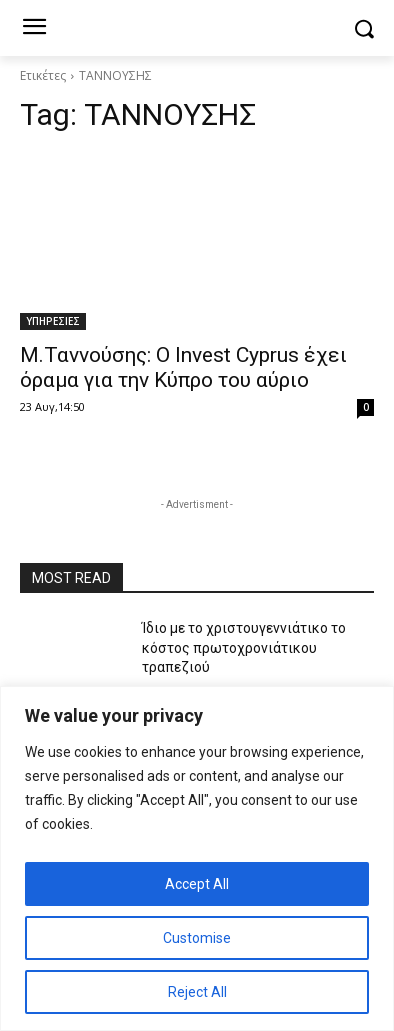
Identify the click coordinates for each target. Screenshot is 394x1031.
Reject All (197, 992)
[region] (197, 858)
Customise (197, 938)
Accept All (197, 884)
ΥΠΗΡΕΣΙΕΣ (53, 321)
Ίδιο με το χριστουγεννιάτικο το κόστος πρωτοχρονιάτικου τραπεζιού (244, 647)
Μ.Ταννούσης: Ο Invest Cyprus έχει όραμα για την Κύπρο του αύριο (183, 367)
